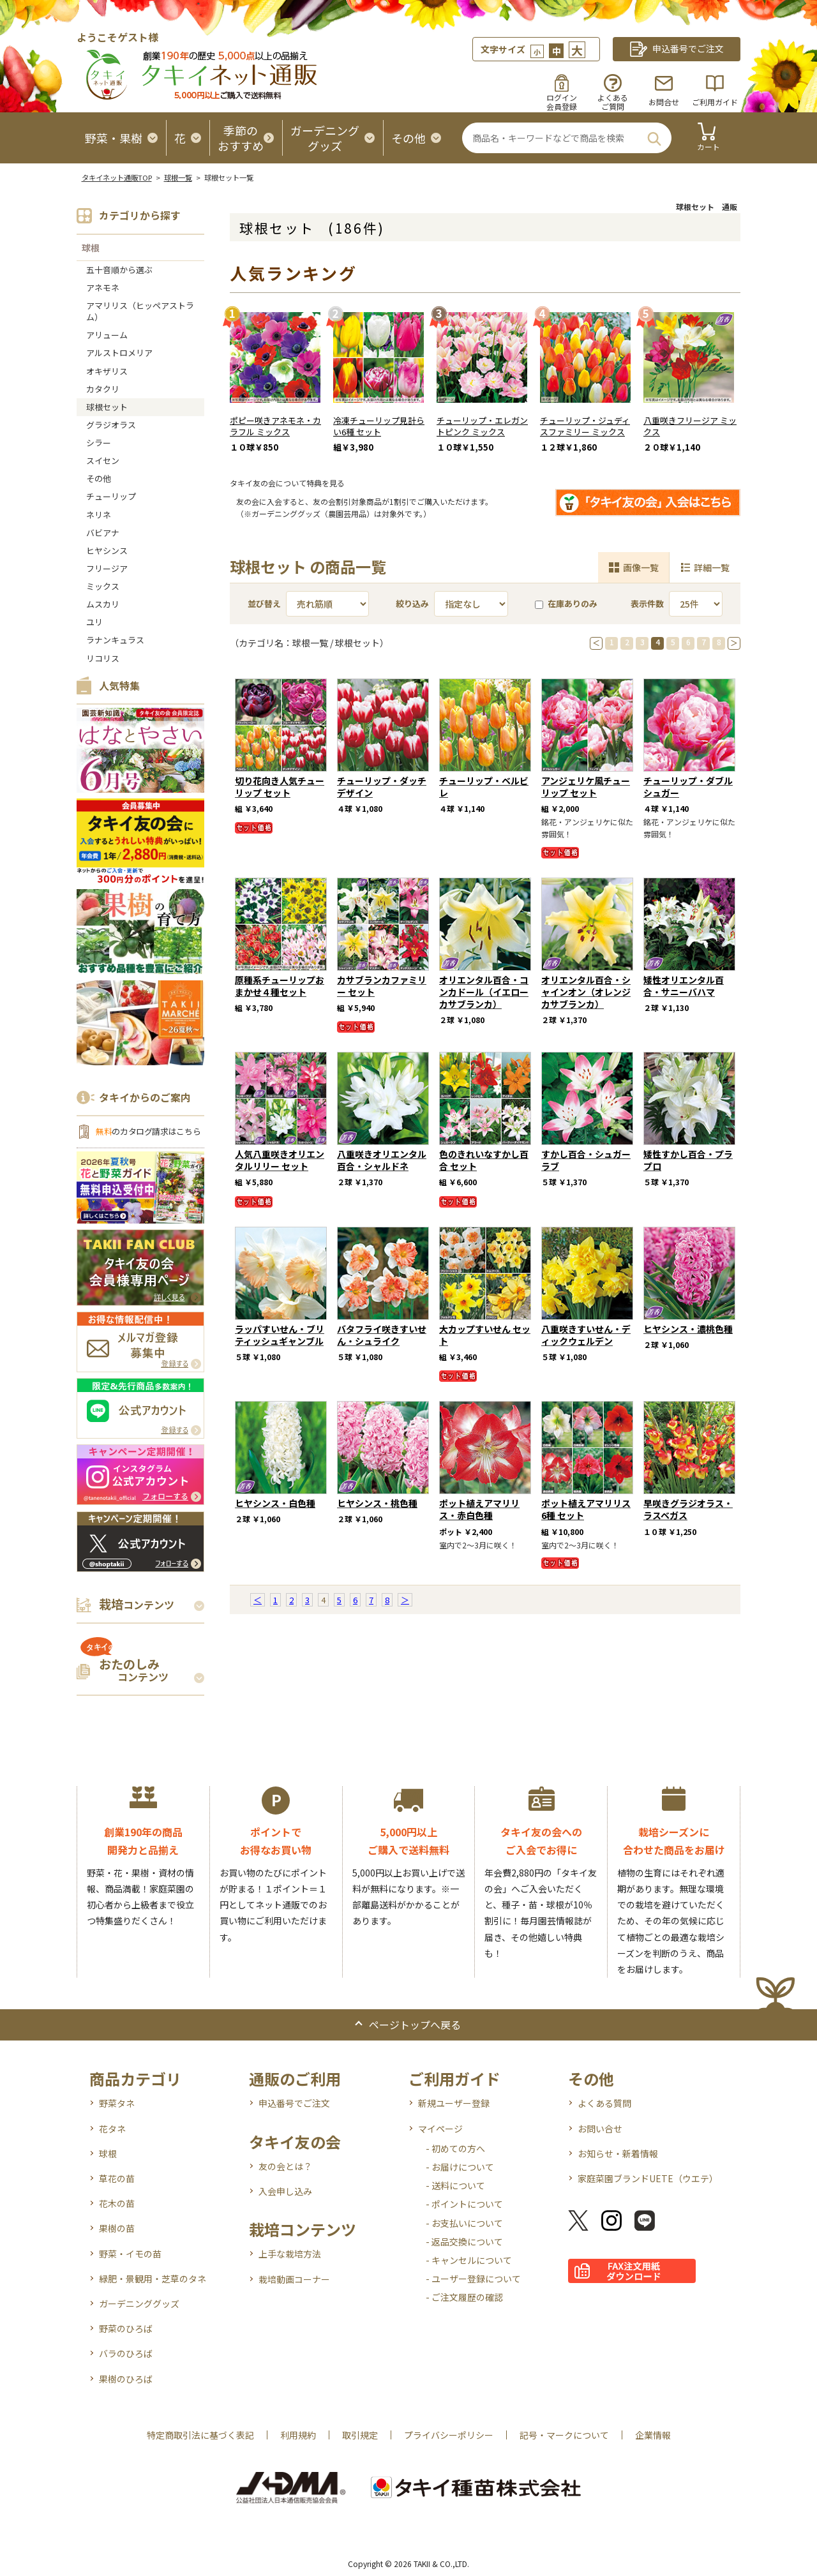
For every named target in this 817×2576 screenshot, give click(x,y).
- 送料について (455, 2185)
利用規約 (298, 2435)
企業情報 (653, 2435)
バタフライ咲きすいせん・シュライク (381, 1334)
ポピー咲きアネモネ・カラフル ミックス (275, 426)
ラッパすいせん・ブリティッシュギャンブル (279, 1334)
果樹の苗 (117, 2228)
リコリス (102, 658)
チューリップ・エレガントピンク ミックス (482, 426)
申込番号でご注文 (294, 2103)
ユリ (94, 622)
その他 (98, 478)
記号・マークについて (564, 2435)
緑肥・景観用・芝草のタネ (152, 2278)
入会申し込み (285, 2191)
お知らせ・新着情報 (618, 2153)
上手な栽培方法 (290, 2253)
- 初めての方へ (455, 2148)
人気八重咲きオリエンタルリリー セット (279, 1160)
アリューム (107, 335)
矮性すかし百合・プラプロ (688, 1160)
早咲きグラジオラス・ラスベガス (688, 1509)
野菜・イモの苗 (130, 2253)
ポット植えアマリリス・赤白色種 (479, 1509)
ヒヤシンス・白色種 (275, 1503)
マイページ (440, 2128)
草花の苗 (117, 2178)
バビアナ (102, 533)
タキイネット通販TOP (117, 177)
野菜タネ (117, 2103)
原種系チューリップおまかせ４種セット (279, 985)
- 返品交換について (464, 2241)
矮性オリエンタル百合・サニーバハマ (683, 985)
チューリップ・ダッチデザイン (381, 786)
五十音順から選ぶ (119, 270)
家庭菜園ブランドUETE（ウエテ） (648, 2178)
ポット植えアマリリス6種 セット (586, 1509)
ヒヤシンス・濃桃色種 (688, 1328)
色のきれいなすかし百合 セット (483, 1160)
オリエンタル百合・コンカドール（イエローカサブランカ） (483, 991)
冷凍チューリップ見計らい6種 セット (378, 426)
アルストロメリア (119, 353)
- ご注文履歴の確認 (464, 2297)
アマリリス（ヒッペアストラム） (140, 311)
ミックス (102, 586)
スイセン (102, 460)
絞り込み (412, 603)
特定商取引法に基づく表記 (200, 2435)
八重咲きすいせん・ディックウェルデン (586, 1334)
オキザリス (107, 371)
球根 (91, 247)
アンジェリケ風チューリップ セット (585, 786)
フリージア (107, 568)
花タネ (112, 2128)
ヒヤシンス (107, 550)
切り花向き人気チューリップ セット (279, 786)
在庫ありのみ (566, 603)
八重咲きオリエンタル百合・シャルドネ (381, 1160)
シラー (98, 443)
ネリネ (98, 515)
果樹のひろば (126, 2378)
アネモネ (102, 287)
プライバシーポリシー (448, 2435)
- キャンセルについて (469, 2260)
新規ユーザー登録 (454, 2103)
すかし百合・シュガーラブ (586, 1160)
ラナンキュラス (115, 640)
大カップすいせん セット (484, 1334)
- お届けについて (460, 2166)
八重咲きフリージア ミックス (690, 426)
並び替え (264, 603)
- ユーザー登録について (473, 2278)
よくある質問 (604, 2103)
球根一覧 (178, 177)
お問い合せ (600, 2128)
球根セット (107, 407)
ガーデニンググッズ (139, 2303)
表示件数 (647, 603)
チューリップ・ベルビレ (483, 786)
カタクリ (102, 389)
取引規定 (360, 2435)
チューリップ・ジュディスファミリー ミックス (585, 426)
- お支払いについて (464, 2223)
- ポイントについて (464, 2204)
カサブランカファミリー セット (381, 985)
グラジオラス (111, 425)
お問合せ (663, 101)
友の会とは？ (285, 2166)
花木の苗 (117, 2203)
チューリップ (111, 496)
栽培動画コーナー (294, 2279)
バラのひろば (126, 2353)
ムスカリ (102, 604)
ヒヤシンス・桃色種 (377, 1503)
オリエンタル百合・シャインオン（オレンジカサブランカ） (586, 991)
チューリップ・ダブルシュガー (688, 786)
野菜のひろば (126, 2328)
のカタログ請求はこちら (148, 1131)
